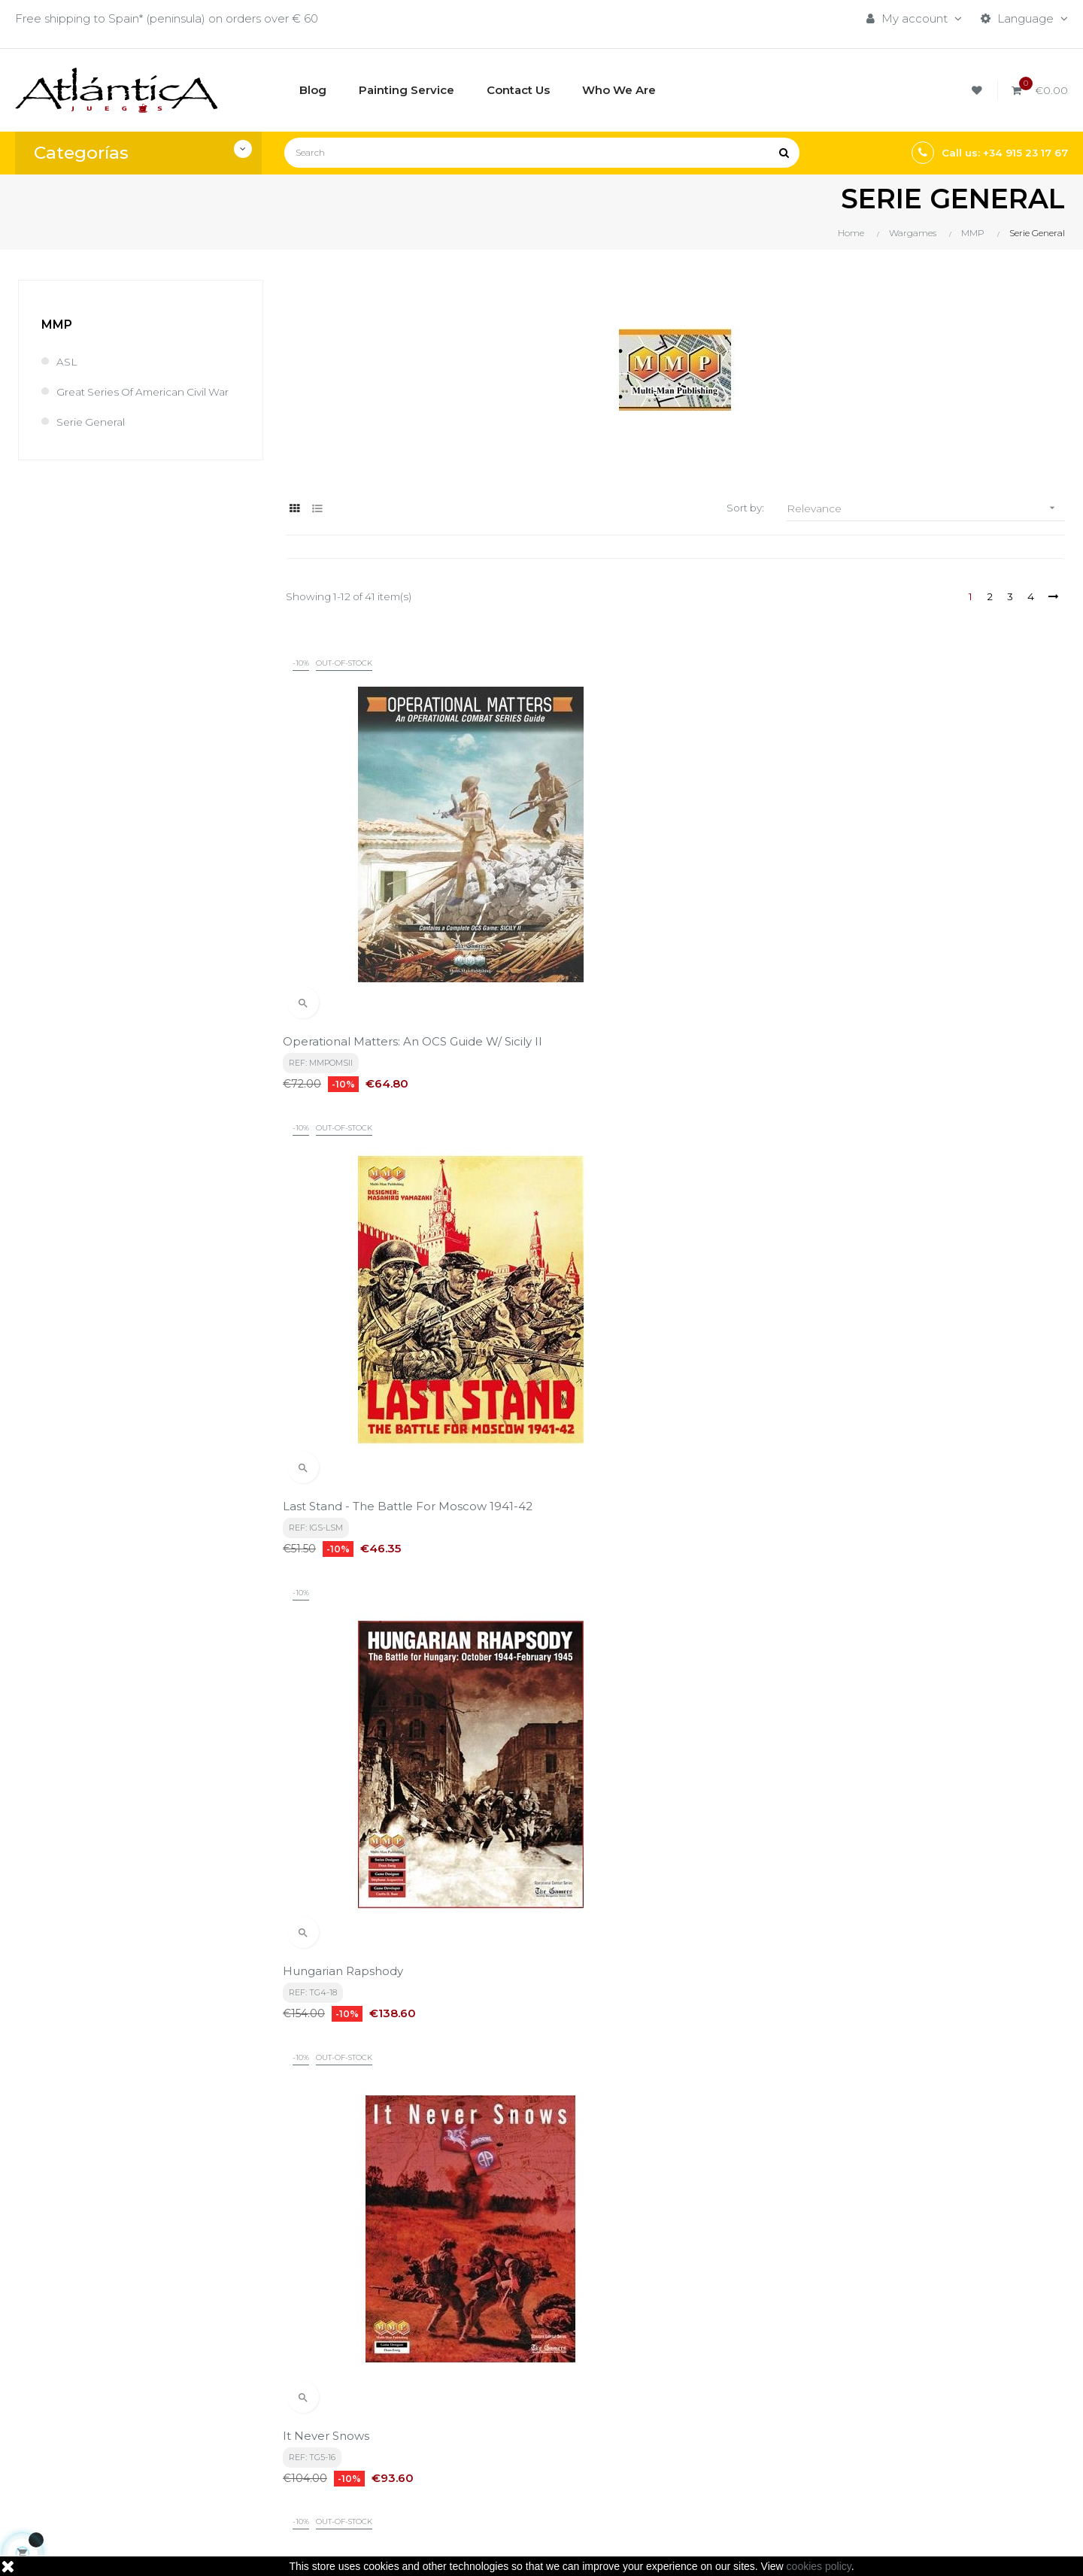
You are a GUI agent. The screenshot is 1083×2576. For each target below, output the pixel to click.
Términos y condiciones (528, 2381)
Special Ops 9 (325, 1593)
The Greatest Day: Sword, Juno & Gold (927, 1927)
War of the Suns (333, 1927)
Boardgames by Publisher (713, 2381)
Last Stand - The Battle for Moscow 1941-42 (670, 919)
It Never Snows (329, 1260)
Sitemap (666, 2457)
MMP (56, 324)
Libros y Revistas (687, 2432)
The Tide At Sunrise (607, 1927)
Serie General (93, 436)
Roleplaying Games (695, 2406)
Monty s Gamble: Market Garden (913, 1260)
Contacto (489, 2457)
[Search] (541, 153)
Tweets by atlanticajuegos (893, 2377)
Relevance (926, 508)
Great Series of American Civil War (138, 399)
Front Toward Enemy (613, 1260)
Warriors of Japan (604, 1593)
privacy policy (335, 2241)
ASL (67, 361)
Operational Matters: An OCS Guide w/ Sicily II (395, 919)
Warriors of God (865, 1593)
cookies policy (819, 2566)
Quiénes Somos (507, 2432)
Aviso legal (492, 2406)
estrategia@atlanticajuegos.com (105, 2466)
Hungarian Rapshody (880, 912)
